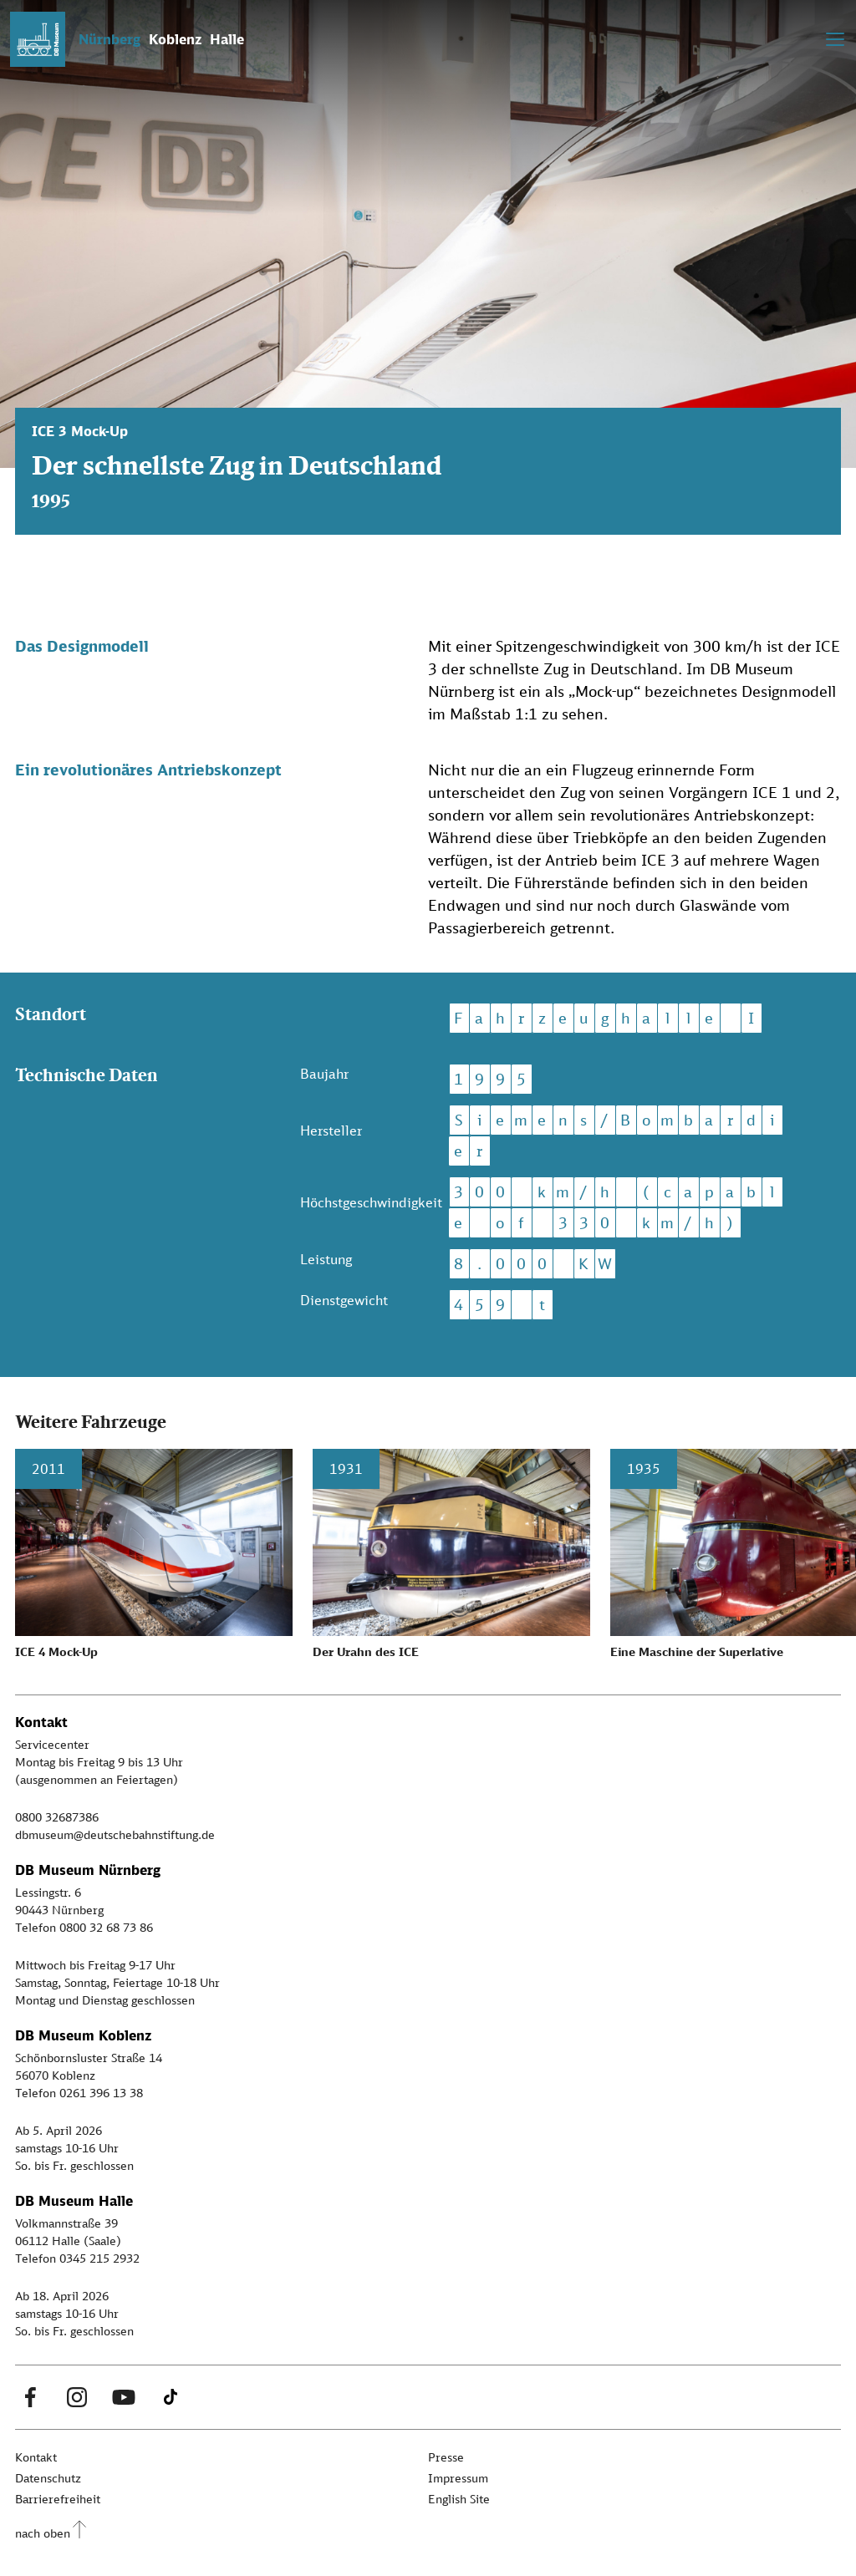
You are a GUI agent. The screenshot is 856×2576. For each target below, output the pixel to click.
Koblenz (175, 39)
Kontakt (36, 2457)
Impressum (458, 2478)
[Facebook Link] (30, 2397)
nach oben (42, 2533)
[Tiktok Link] (170, 2397)
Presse (446, 2457)
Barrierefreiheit (57, 2499)
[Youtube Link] (124, 2397)
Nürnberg (109, 39)
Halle (227, 39)
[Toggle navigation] (835, 39)
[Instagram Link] (77, 2397)
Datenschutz (48, 2478)
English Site (459, 2499)
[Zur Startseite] (37, 39)
